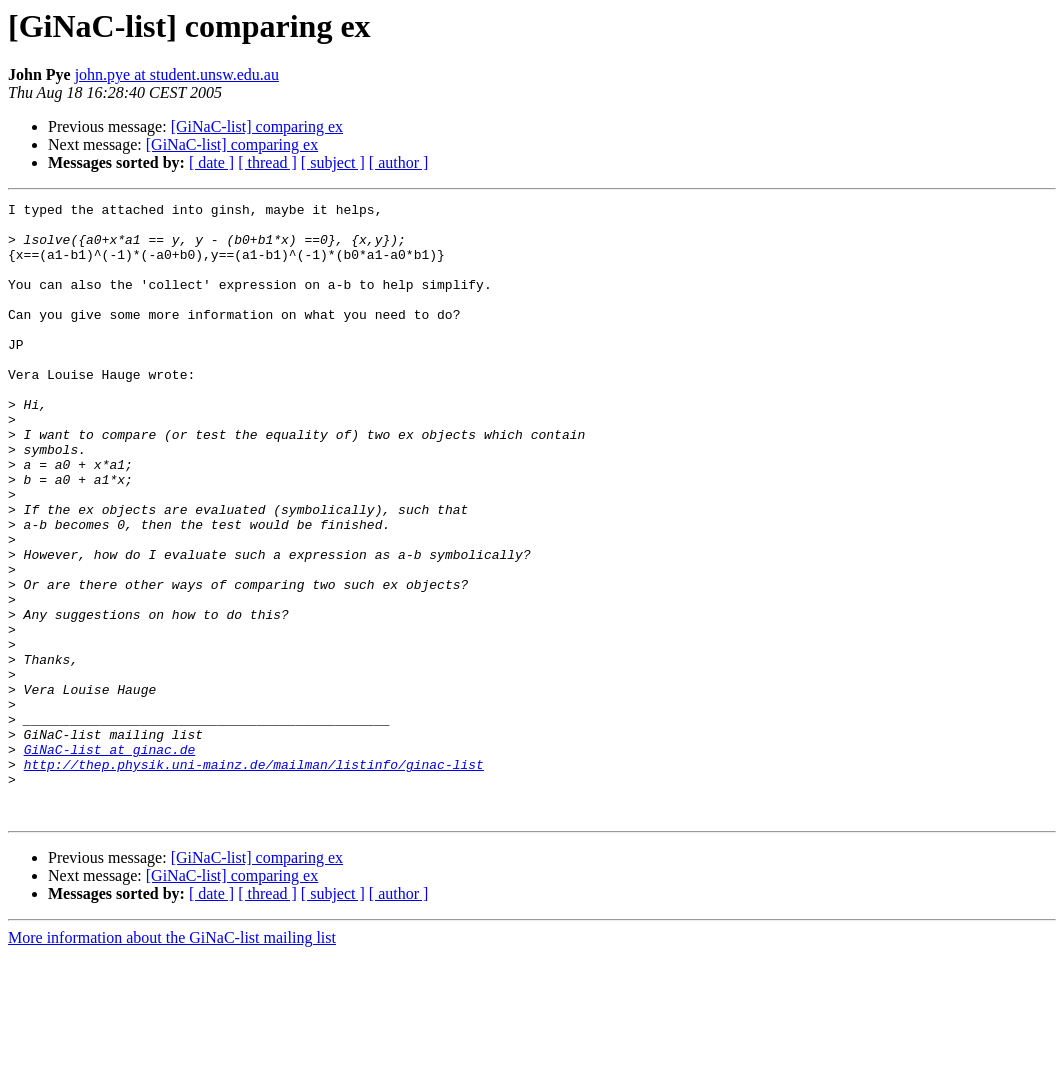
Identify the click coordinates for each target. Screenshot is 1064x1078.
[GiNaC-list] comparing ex (257, 126)
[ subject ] (333, 162)
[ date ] (211, 162)
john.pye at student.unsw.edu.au (177, 74)
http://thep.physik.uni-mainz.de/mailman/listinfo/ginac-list (254, 878)
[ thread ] (267, 162)
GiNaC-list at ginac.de (110, 860)
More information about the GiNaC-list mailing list (172, 1060)
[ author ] (399, 162)
